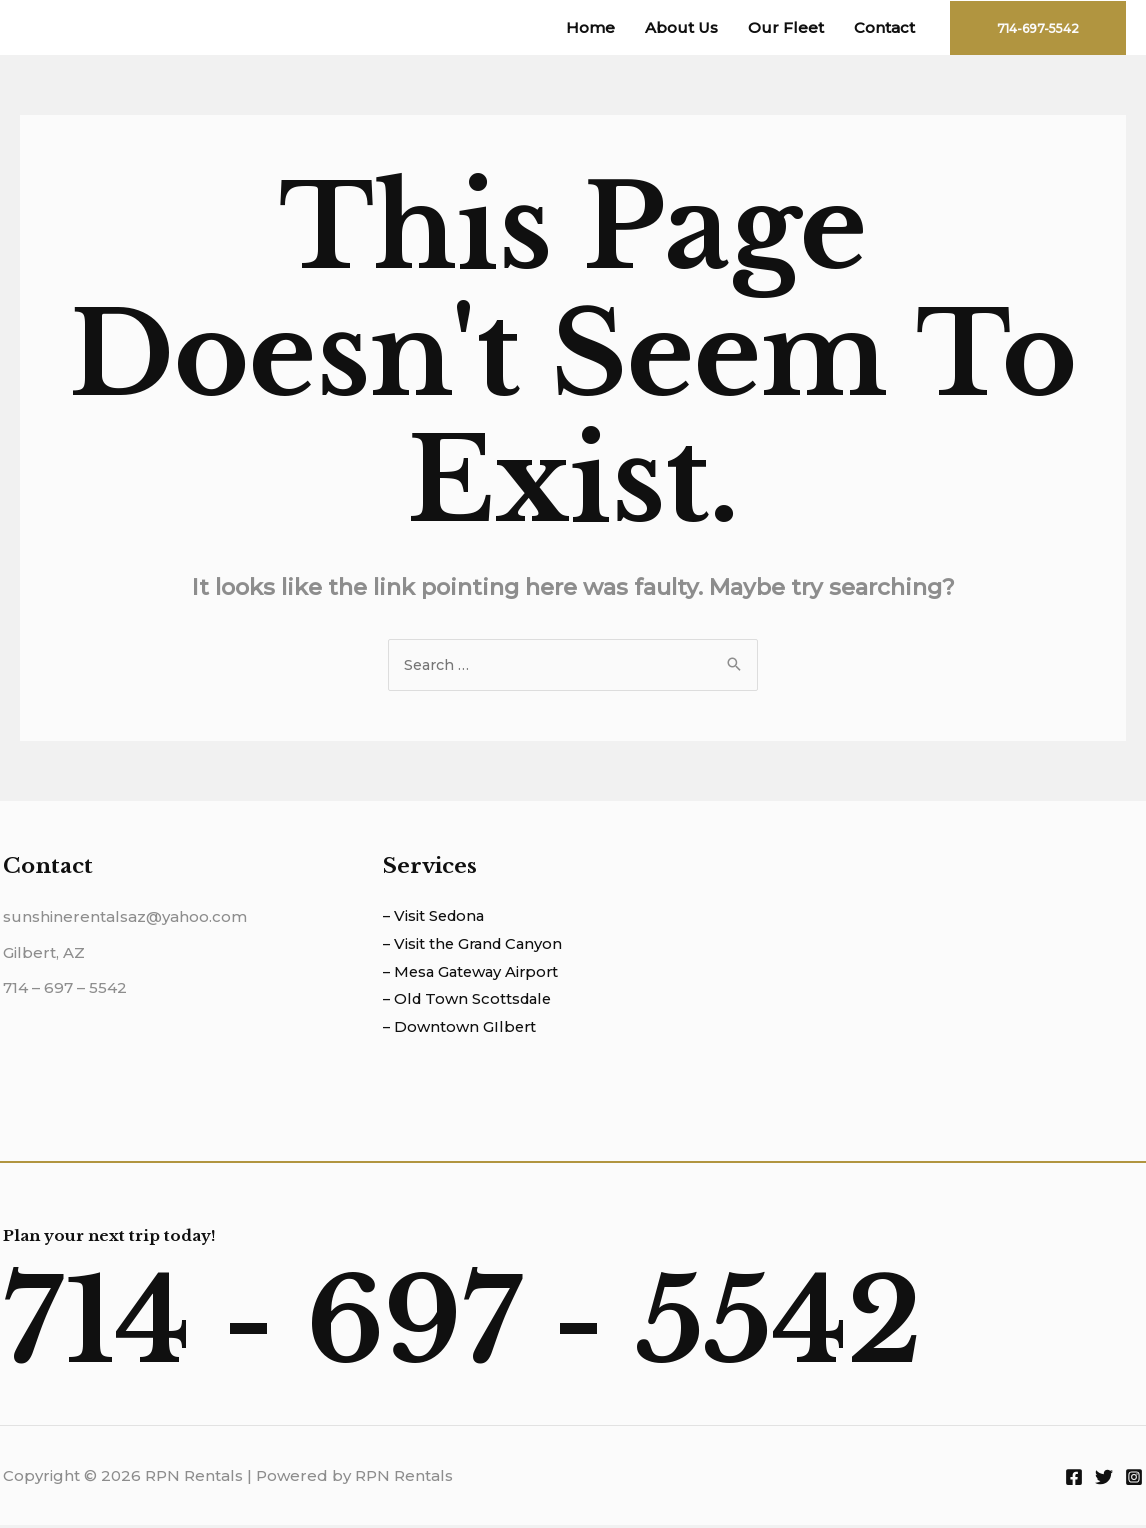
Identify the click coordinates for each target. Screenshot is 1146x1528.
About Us (681, 27)
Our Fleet (786, 27)
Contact (884, 27)
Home (590, 27)
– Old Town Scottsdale (470, 1001)
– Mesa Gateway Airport (474, 973)
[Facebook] (1074, 1479)
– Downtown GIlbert (461, 1029)
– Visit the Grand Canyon (476, 945)
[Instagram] (1134, 1479)
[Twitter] (1104, 1479)
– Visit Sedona (436, 917)
